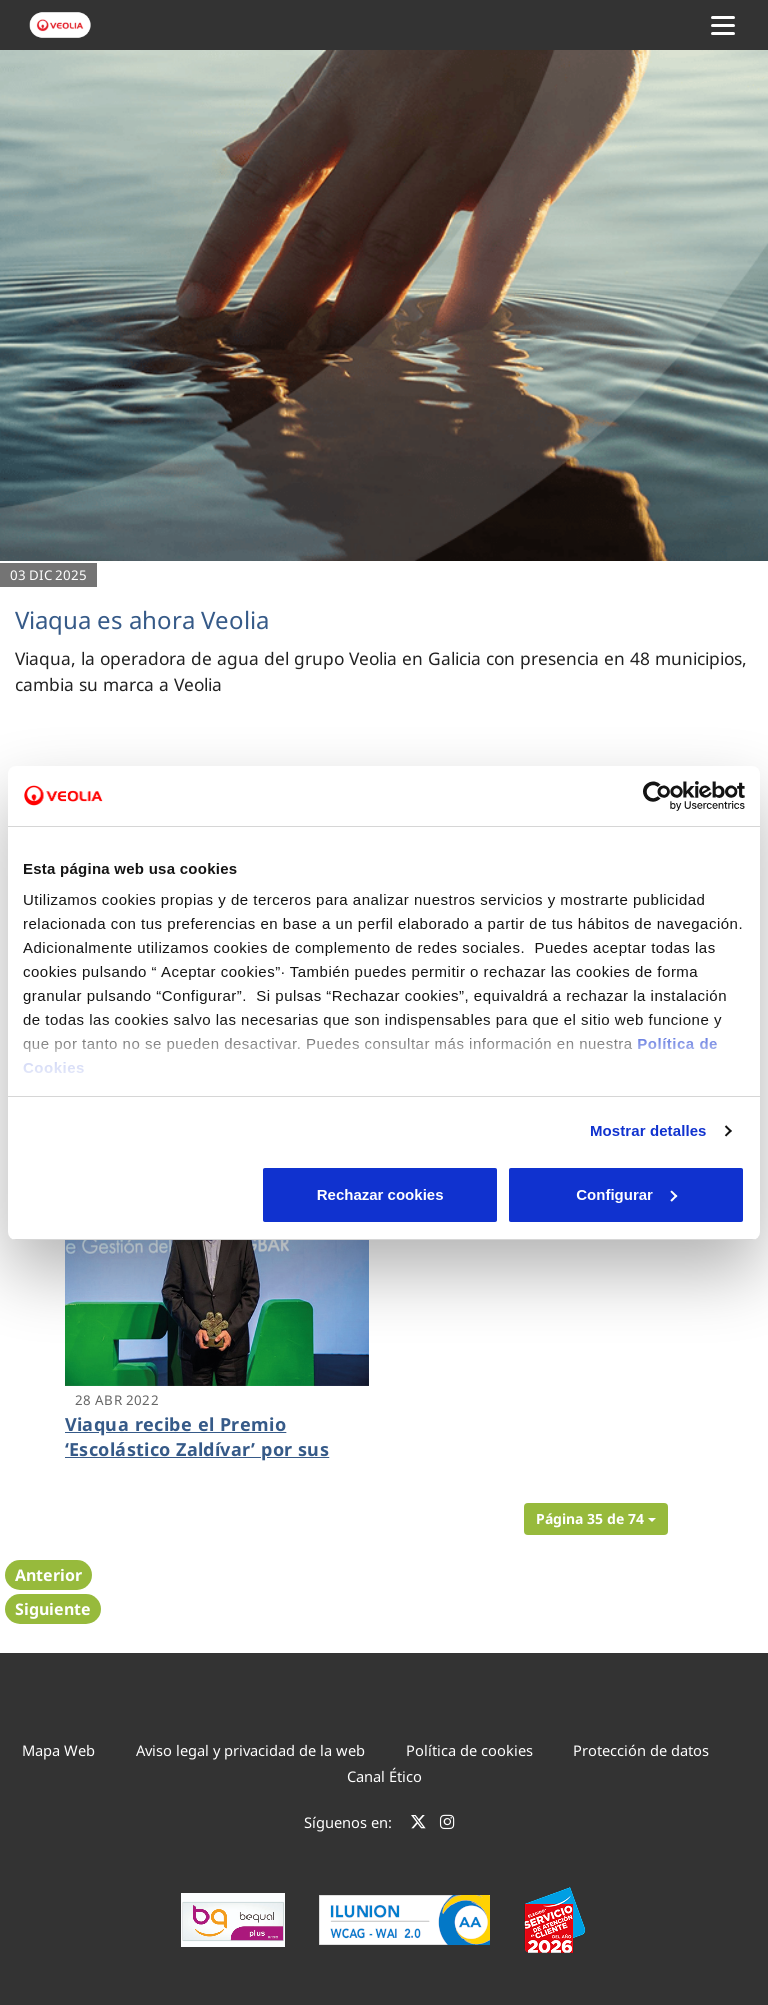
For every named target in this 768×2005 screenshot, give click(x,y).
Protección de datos (641, 1750)
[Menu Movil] (723, 25)
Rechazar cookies (140, 1194)
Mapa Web (58, 1750)
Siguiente (53, 1609)
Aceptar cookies (627, 1194)
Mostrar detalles (648, 1130)
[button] (596, 1519)
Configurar (384, 1194)
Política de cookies (469, 1750)
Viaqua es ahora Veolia (142, 619)
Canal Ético (384, 1776)
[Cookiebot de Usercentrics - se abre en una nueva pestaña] (657, 796)
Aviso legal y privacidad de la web (250, 1750)
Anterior (48, 1575)
